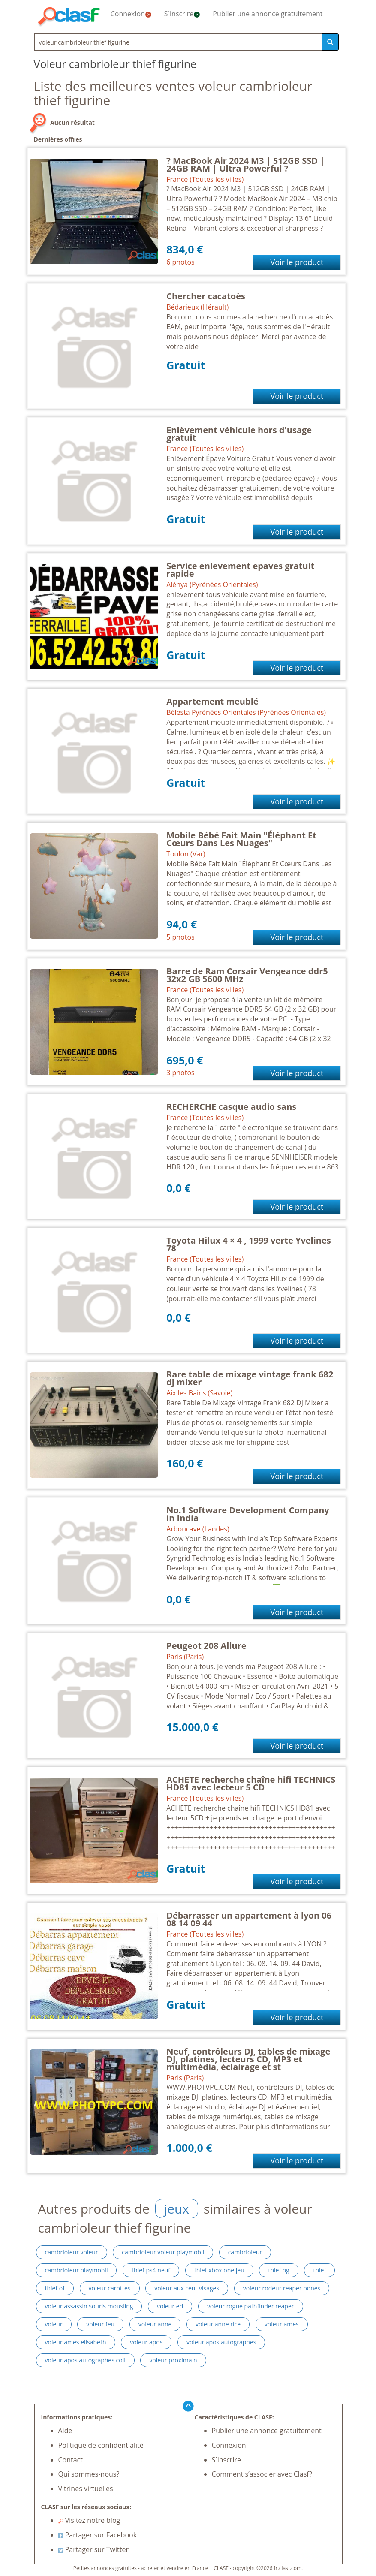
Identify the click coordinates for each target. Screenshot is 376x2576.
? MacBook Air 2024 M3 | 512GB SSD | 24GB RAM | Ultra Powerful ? (245, 164)
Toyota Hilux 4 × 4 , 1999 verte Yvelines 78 (248, 1244)
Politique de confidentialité (101, 2445)
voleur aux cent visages (186, 2288)
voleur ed (170, 2306)
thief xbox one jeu (219, 2270)
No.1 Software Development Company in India (247, 1514)
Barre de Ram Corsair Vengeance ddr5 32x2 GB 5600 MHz (247, 975)
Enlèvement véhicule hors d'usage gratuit (239, 433)
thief (319, 2270)
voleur (54, 2324)
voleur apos (146, 2342)
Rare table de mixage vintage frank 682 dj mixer (249, 1378)
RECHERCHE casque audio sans (231, 1106)
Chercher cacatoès (205, 296)
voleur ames (282, 2324)
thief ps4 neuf (151, 2270)
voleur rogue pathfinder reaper (250, 2306)
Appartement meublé (212, 701)
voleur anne (155, 2324)
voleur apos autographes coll (85, 2360)
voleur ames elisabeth (75, 2342)
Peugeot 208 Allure (206, 1645)
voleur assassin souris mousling (89, 2306)
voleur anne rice (218, 2324)
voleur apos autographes (221, 2342)
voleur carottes (110, 2288)
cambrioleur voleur (71, 2252)
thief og (278, 2270)
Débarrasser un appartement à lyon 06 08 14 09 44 (248, 1919)
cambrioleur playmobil (76, 2270)
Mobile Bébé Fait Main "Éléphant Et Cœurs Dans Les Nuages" (241, 839)
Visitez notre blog (89, 2520)
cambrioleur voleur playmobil (163, 2252)
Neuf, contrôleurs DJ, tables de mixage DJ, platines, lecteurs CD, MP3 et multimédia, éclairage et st (248, 2059)
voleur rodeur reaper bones (282, 2288)
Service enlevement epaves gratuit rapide (240, 569)
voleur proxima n (173, 2360)
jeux (177, 2208)
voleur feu (100, 2324)
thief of (55, 2288)
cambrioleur (245, 2252)
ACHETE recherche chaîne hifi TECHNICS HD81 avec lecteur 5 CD (250, 1783)
